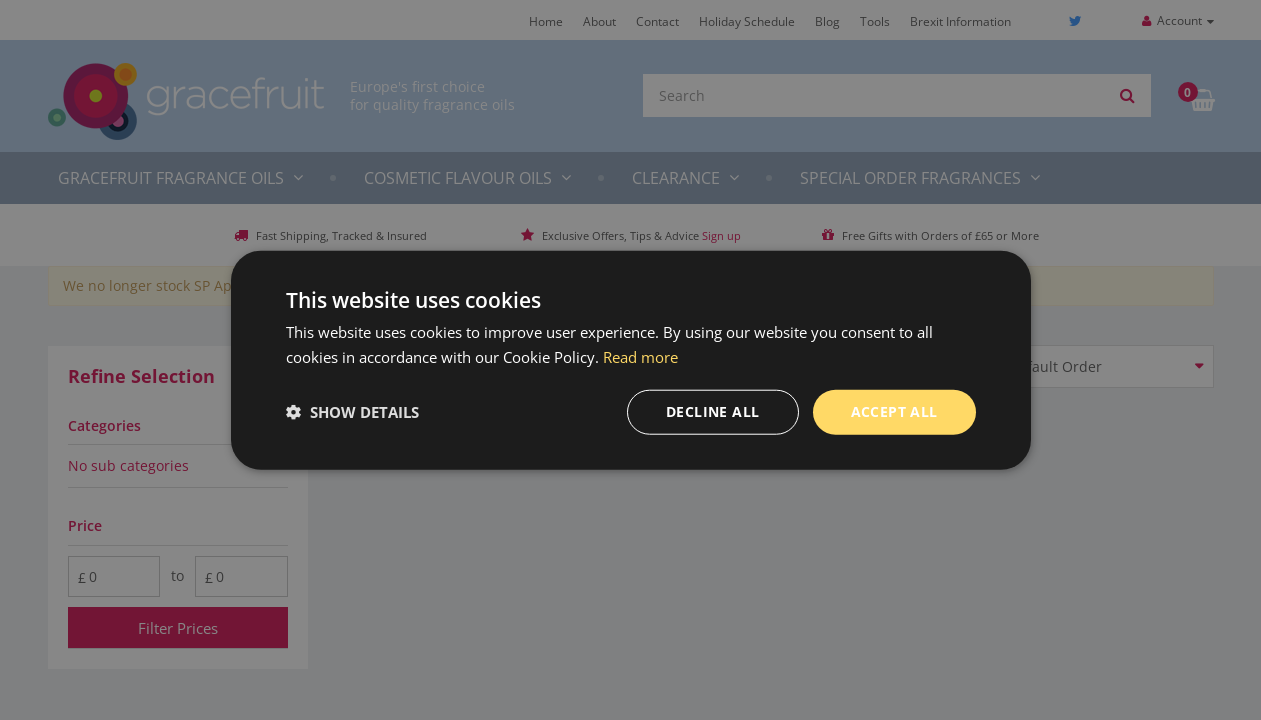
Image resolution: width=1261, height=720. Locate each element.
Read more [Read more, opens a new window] (640, 357)
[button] (352, 412)
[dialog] (630, 360)
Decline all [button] (712, 411)
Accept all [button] (894, 411)
